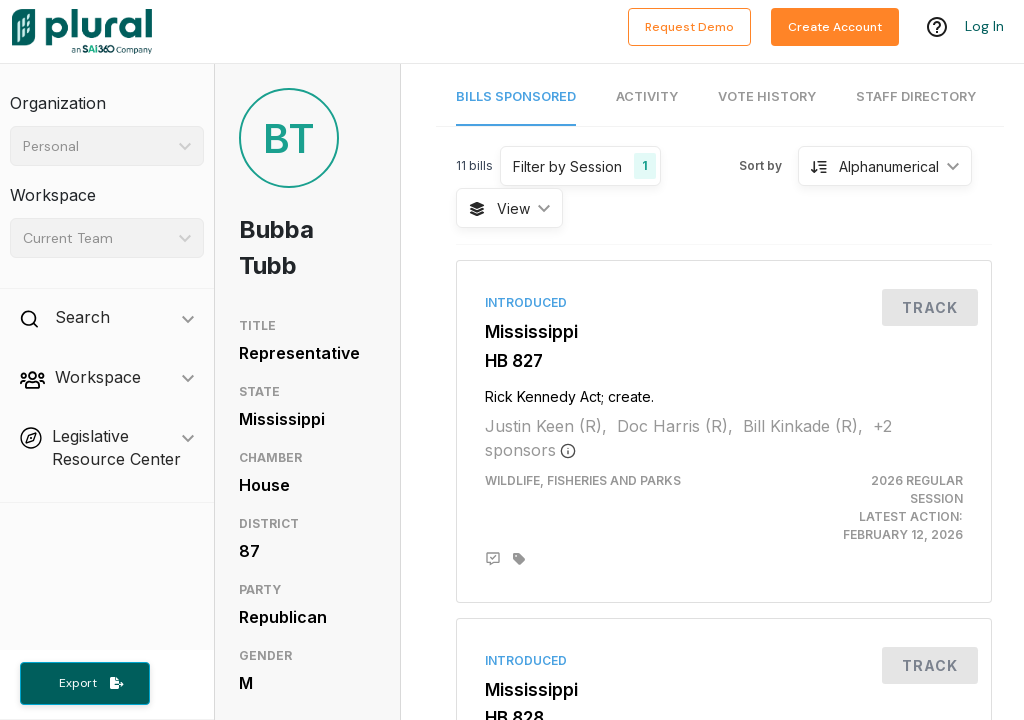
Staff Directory (916, 96)
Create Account (835, 27)
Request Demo (689, 27)
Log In (984, 27)
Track (930, 307)
